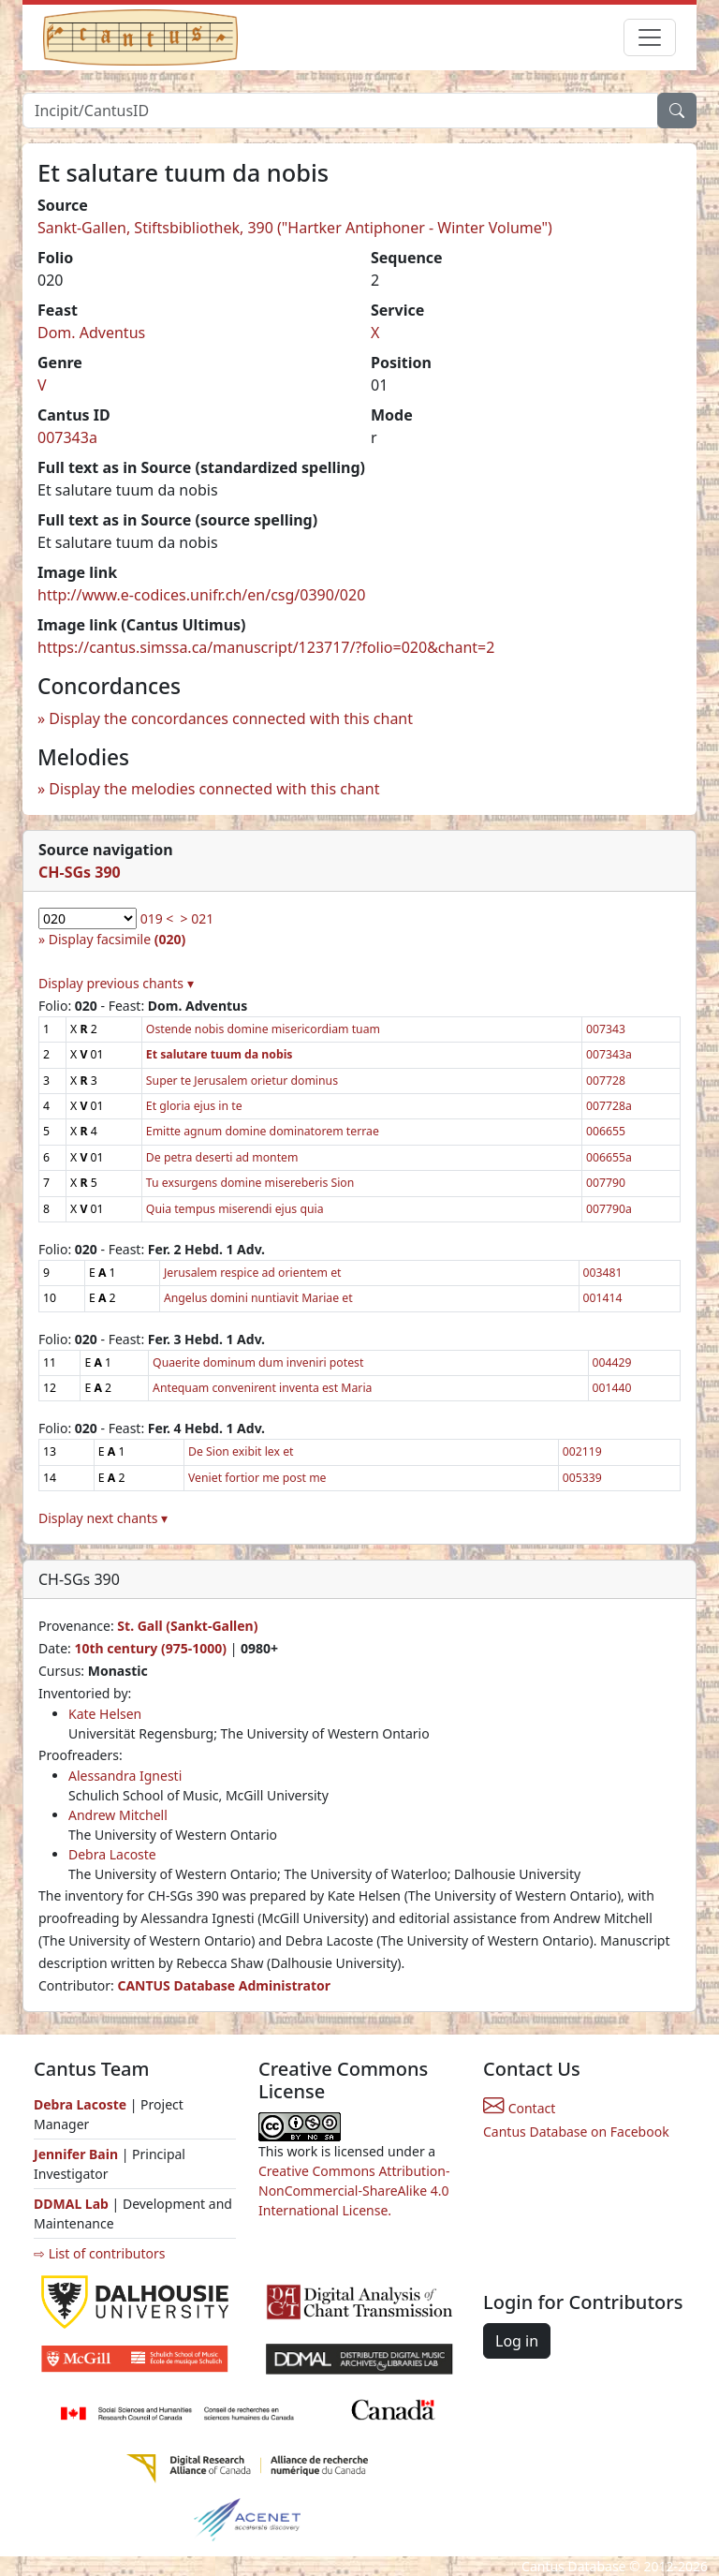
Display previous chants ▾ (116, 983)
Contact (519, 2108)
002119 (582, 1451)
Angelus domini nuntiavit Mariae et (258, 1298)
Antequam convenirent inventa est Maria (262, 1388)
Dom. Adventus (91, 332)
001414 (603, 1298)
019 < (157, 918)
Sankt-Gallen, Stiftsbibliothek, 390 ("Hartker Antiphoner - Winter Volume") (294, 227)
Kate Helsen (104, 1714)
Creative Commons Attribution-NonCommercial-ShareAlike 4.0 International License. (353, 2190)
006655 (605, 1131)
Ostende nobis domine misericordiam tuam (263, 1029)
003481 (603, 1273)
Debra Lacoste (112, 1854)
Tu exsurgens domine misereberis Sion (250, 1183)
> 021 (197, 918)
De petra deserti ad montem (222, 1157)
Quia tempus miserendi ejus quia (235, 1209)
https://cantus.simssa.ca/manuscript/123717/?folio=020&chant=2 (265, 647)
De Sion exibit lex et (241, 1451)
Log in (516, 2341)
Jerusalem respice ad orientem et (253, 1273)
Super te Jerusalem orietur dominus (242, 1080)
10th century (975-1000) (150, 1648)
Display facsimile (117, 939)
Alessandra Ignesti (125, 1775)
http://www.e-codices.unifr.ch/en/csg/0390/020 (201, 595)
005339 (582, 1478)
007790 (605, 1183)
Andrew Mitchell (118, 1815)
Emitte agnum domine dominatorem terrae (262, 1131)
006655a (609, 1157)
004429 (612, 1362)
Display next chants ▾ (103, 1518)
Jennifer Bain (78, 2154)
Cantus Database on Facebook (576, 2131)
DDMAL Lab (71, 2204)
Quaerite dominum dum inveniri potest (258, 1362)
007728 (605, 1080)
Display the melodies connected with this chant (214, 788)
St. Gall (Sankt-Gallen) (187, 1626)
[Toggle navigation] (650, 37)
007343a (67, 437)
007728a (609, 1106)
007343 (605, 1029)
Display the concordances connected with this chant (231, 718)
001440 (612, 1388)
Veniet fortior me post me (257, 1478)
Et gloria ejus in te (194, 1106)
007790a (609, 1209)
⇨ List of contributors (99, 2253)
